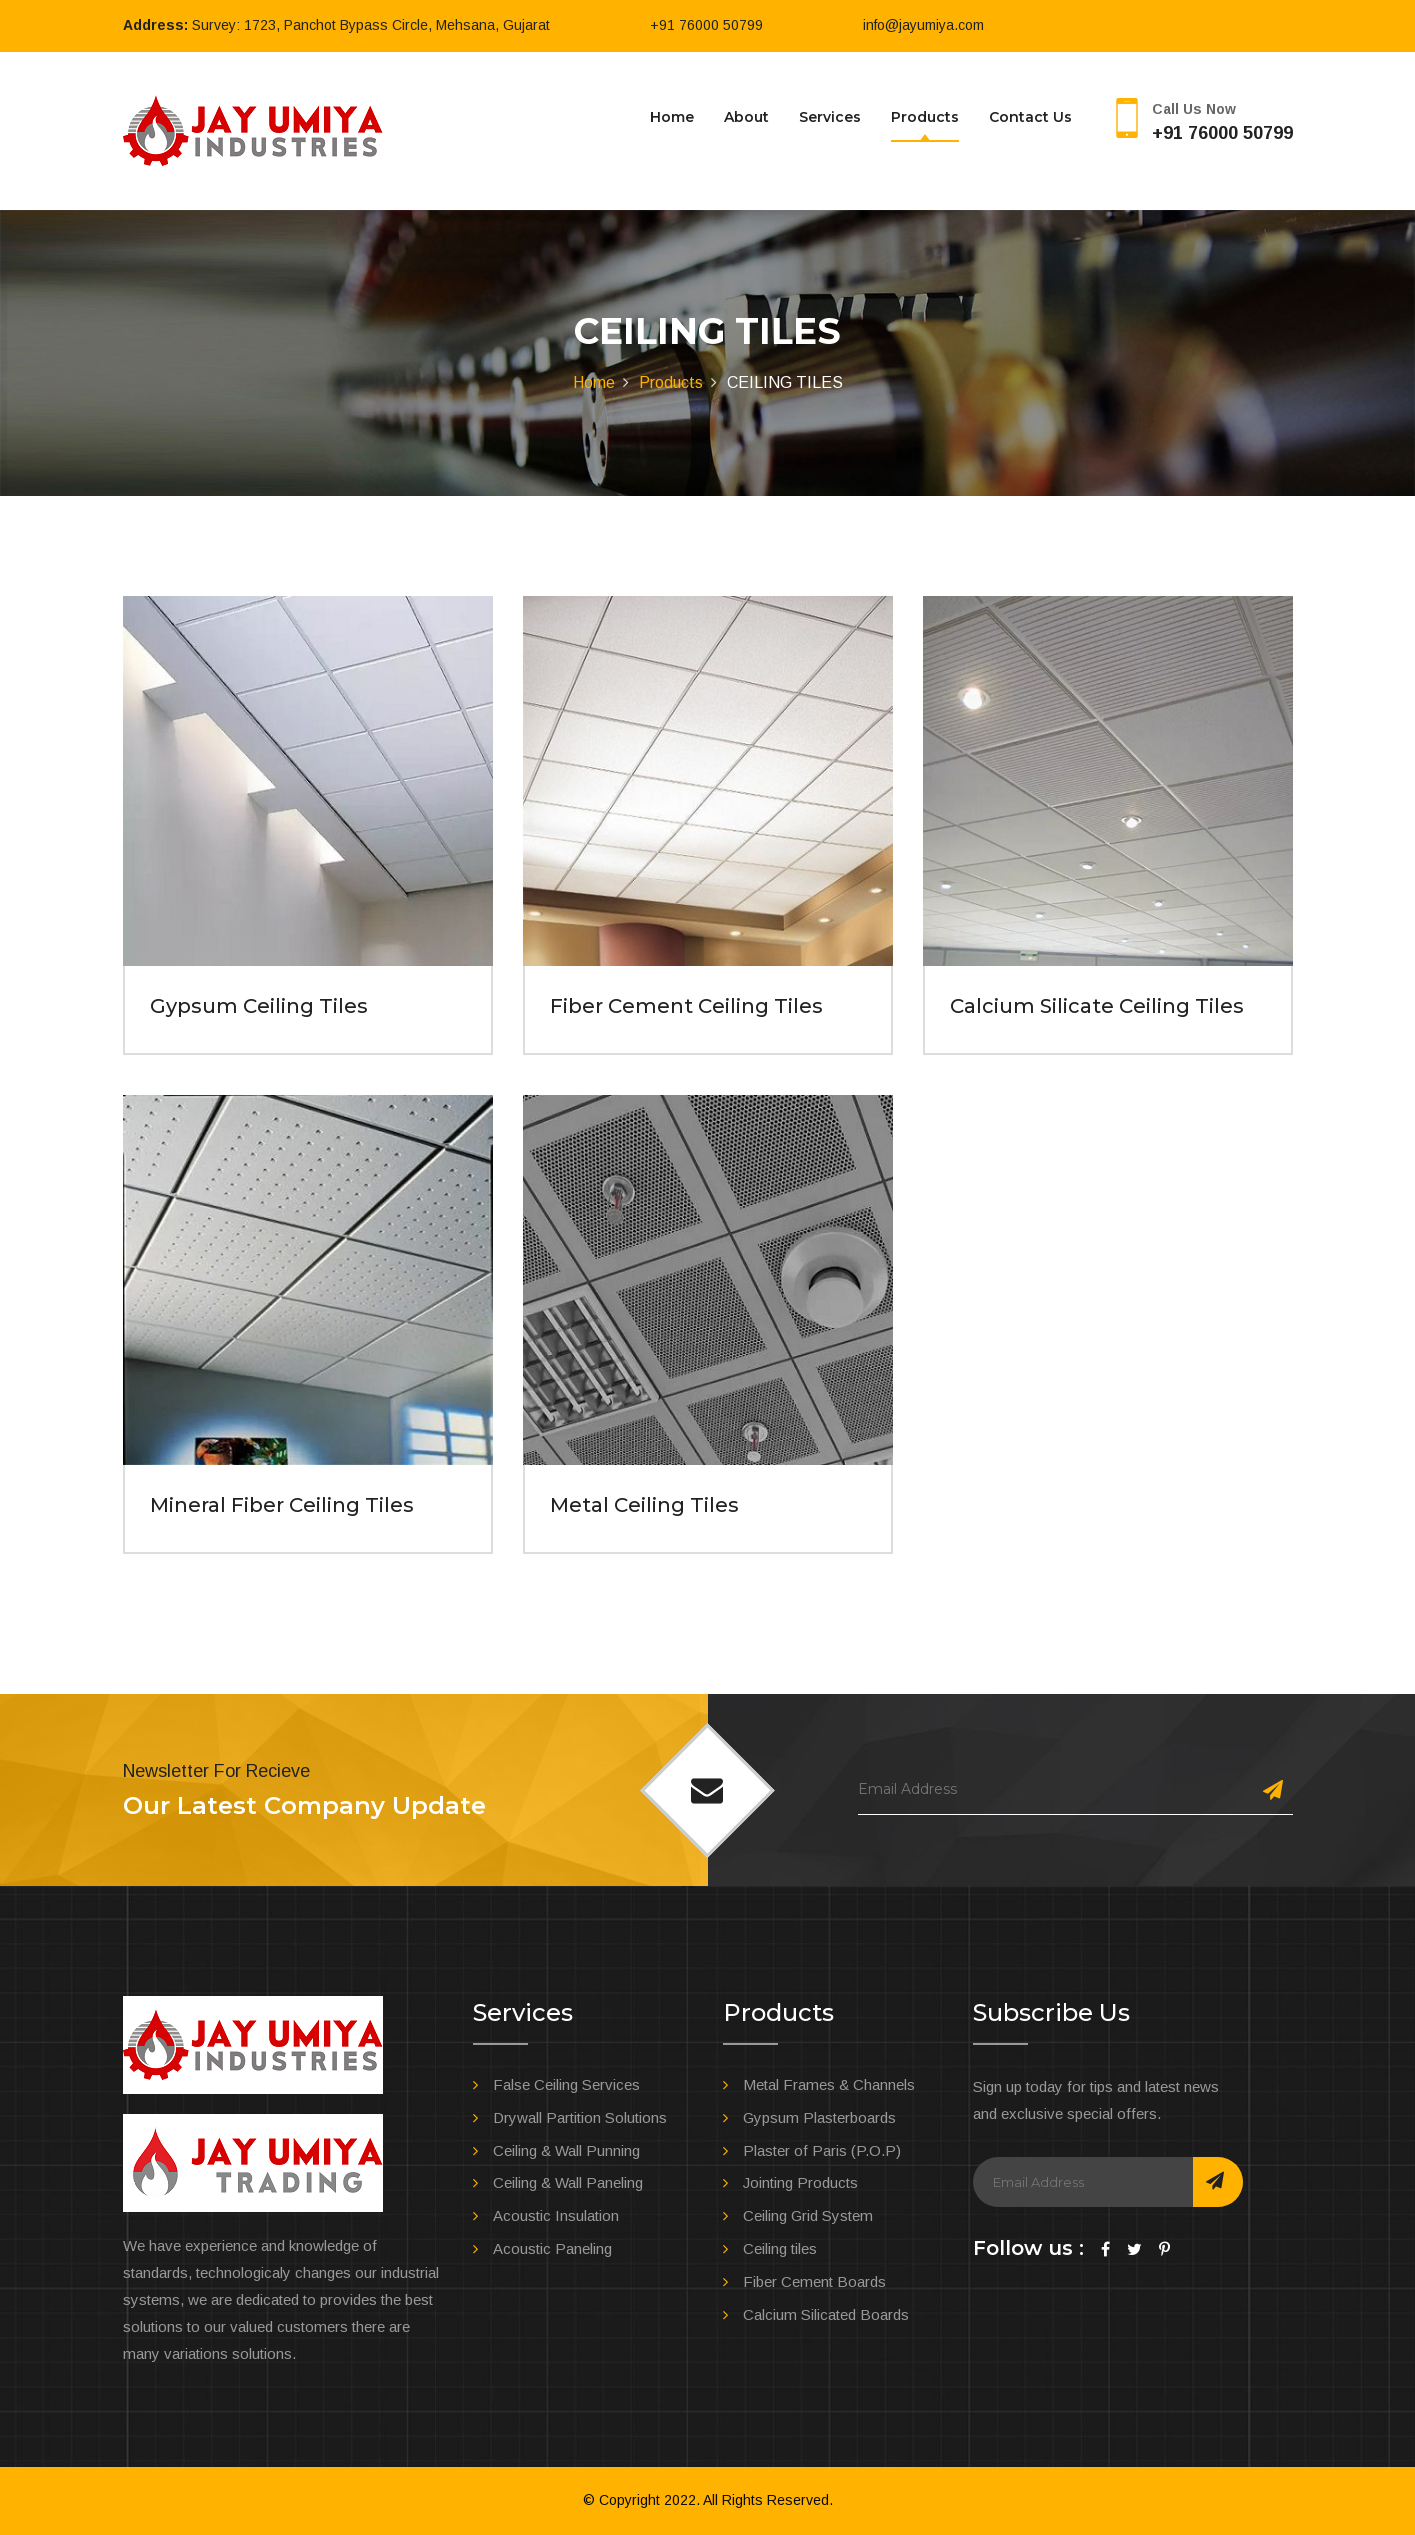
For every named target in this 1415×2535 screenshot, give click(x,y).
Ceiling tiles (780, 2248)
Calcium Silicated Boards (826, 2314)
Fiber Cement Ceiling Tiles (686, 1006)
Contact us (1030, 117)
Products (925, 117)
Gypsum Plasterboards (819, 2117)
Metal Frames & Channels (829, 2084)
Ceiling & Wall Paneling (568, 2182)
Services (830, 117)
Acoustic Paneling (552, 2248)
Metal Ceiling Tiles (644, 1505)
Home (672, 117)
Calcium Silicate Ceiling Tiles (1097, 1006)
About (746, 117)
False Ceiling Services (566, 2084)
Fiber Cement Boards (814, 2281)
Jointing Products (800, 2182)
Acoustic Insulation (556, 2215)
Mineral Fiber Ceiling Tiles (282, 1505)
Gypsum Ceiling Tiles (259, 1006)
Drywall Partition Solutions (580, 2117)
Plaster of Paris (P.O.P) (822, 2150)
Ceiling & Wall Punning (566, 2150)
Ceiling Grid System (808, 2215)
